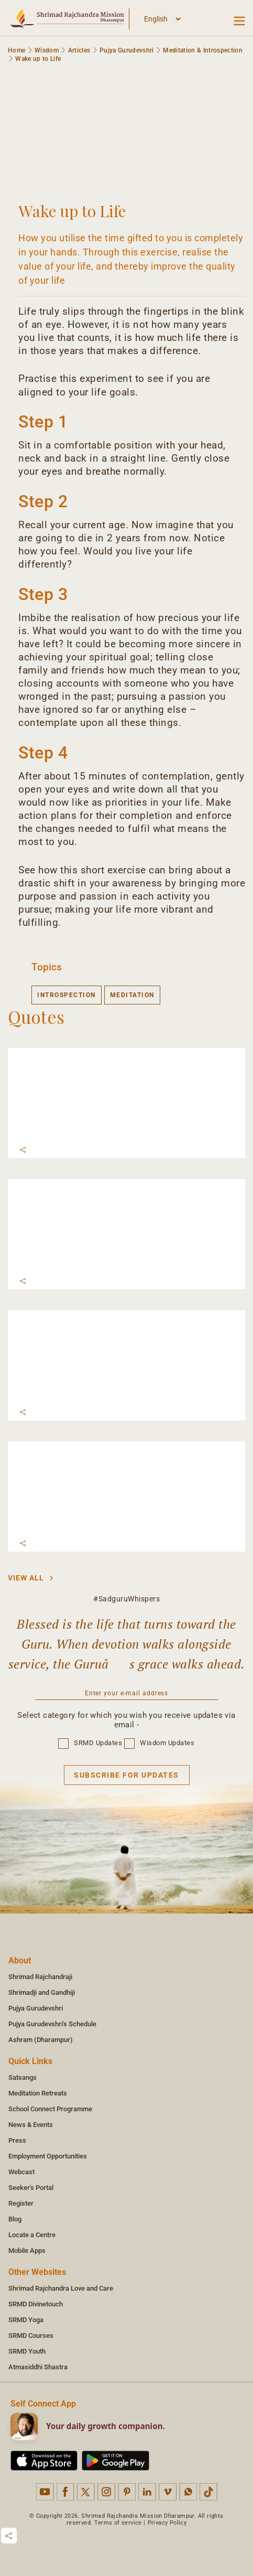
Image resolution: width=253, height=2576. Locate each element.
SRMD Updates (90, 1742)
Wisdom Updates (159, 1742)
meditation (132, 995)
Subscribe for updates (126, 1775)
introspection (66, 995)
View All (31, 1578)
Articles (79, 50)
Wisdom (47, 50)
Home (16, 50)
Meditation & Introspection (203, 50)
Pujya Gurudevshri (127, 50)
